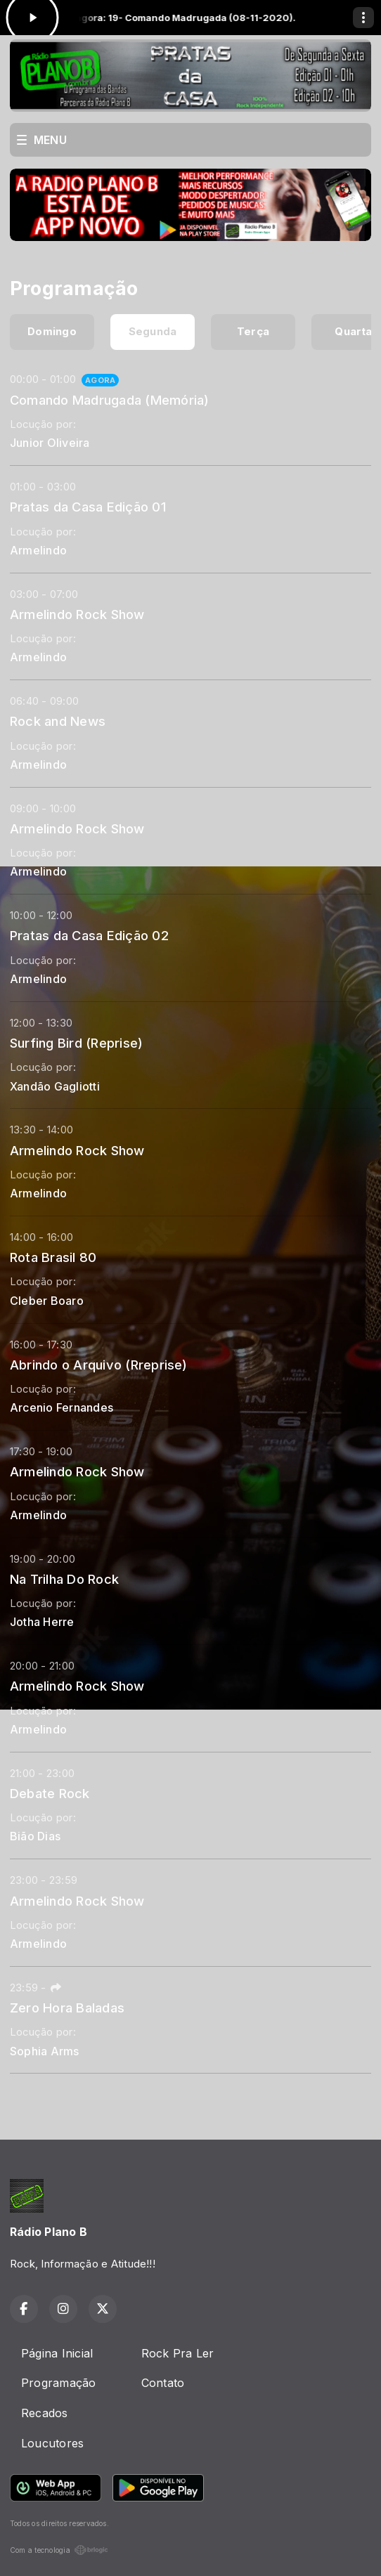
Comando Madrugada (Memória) (109, 400)
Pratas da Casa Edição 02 (89, 935)
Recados (44, 2413)
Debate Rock (50, 1793)
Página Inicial (57, 2353)
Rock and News (57, 721)
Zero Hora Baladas (67, 2007)
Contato (163, 2383)
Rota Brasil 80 (53, 1257)
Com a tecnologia (59, 2550)
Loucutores (52, 2443)
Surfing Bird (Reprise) (76, 1042)
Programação (58, 2383)
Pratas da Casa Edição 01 (88, 506)
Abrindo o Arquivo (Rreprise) (99, 1364)
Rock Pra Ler (177, 2353)
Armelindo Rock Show (77, 614)
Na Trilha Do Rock (64, 1579)
